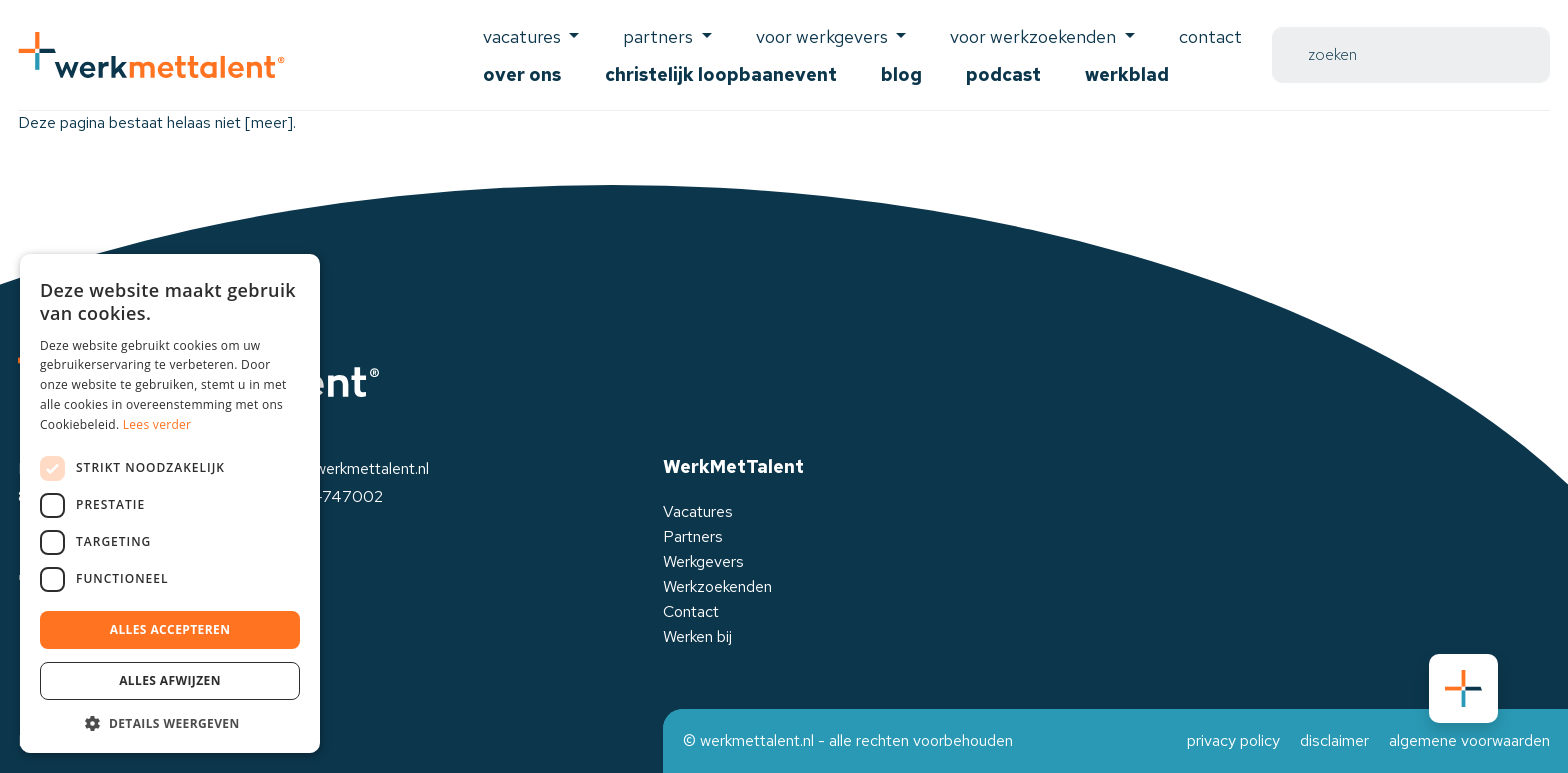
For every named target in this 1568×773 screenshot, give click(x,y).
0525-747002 (329, 496)
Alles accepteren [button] (170, 629)
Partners (693, 536)
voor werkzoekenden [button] (1035, 36)
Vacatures (698, 511)
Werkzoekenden (717, 586)
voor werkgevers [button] (824, 36)
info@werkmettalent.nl (352, 468)
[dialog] (170, 503)
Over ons (522, 74)
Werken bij (697, 636)
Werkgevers (703, 561)
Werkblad (1127, 74)
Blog (901, 74)
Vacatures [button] (524, 36)
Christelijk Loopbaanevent (721, 74)
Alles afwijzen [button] (170, 680)
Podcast (1003, 74)
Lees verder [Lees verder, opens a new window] (157, 424)
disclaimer (1334, 740)
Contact (1210, 36)
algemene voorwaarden (1469, 740)
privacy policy (1233, 740)
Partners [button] (660, 36)
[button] (170, 723)
